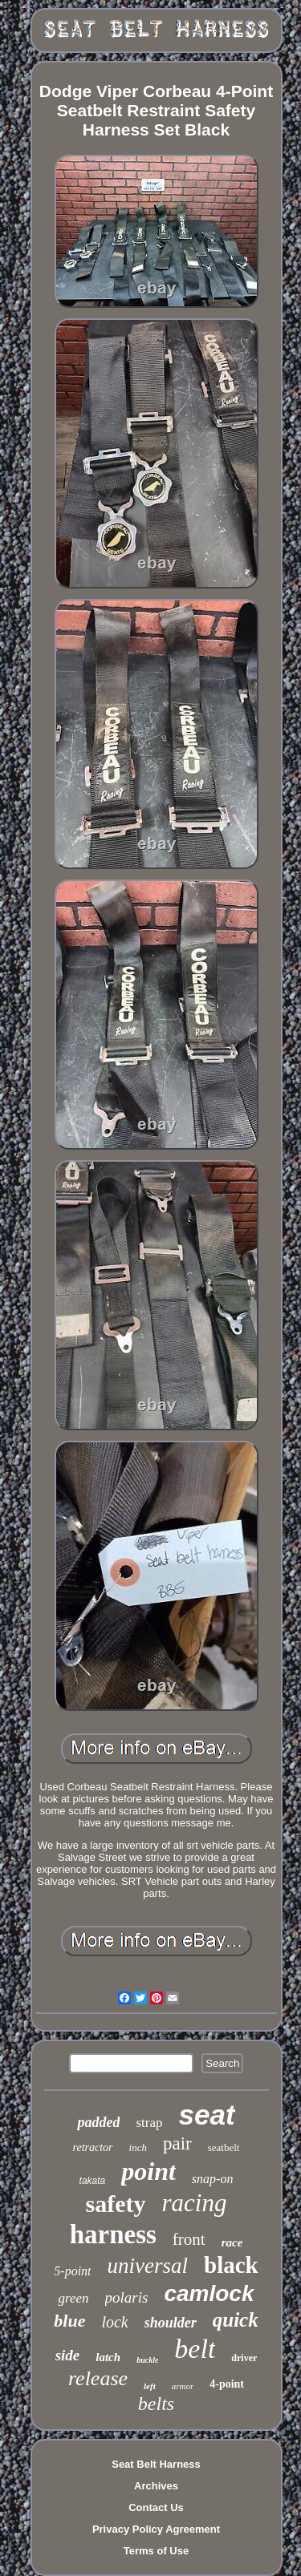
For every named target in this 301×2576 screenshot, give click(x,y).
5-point (72, 2271)
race (232, 2242)
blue (69, 2321)
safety (116, 2203)
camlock (209, 2293)
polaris (126, 2297)
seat (206, 2114)
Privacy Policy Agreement (156, 2529)
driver (244, 2358)
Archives (156, 2486)
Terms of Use (156, 2551)
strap (149, 2122)
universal (148, 2266)
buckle (147, 2360)
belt (194, 2349)
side (67, 2355)
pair (177, 2143)
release (98, 2378)
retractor (93, 2147)
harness (113, 2234)
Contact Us (156, 2507)
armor (183, 2386)
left (150, 2386)
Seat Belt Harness (156, 2464)
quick (235, 2320)
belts (156, 2403)
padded (98, 2122)
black (231, 2265)
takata (92, 2180)
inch (138, 2147)
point (148, 2171)
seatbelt (224, 2147)
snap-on (213, 2179)
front (189, 2239)
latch (108, 2357)
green (73, 2298)
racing (194, 2203)
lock (114, 2322)
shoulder (170, 2323)
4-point (226, 2384)
